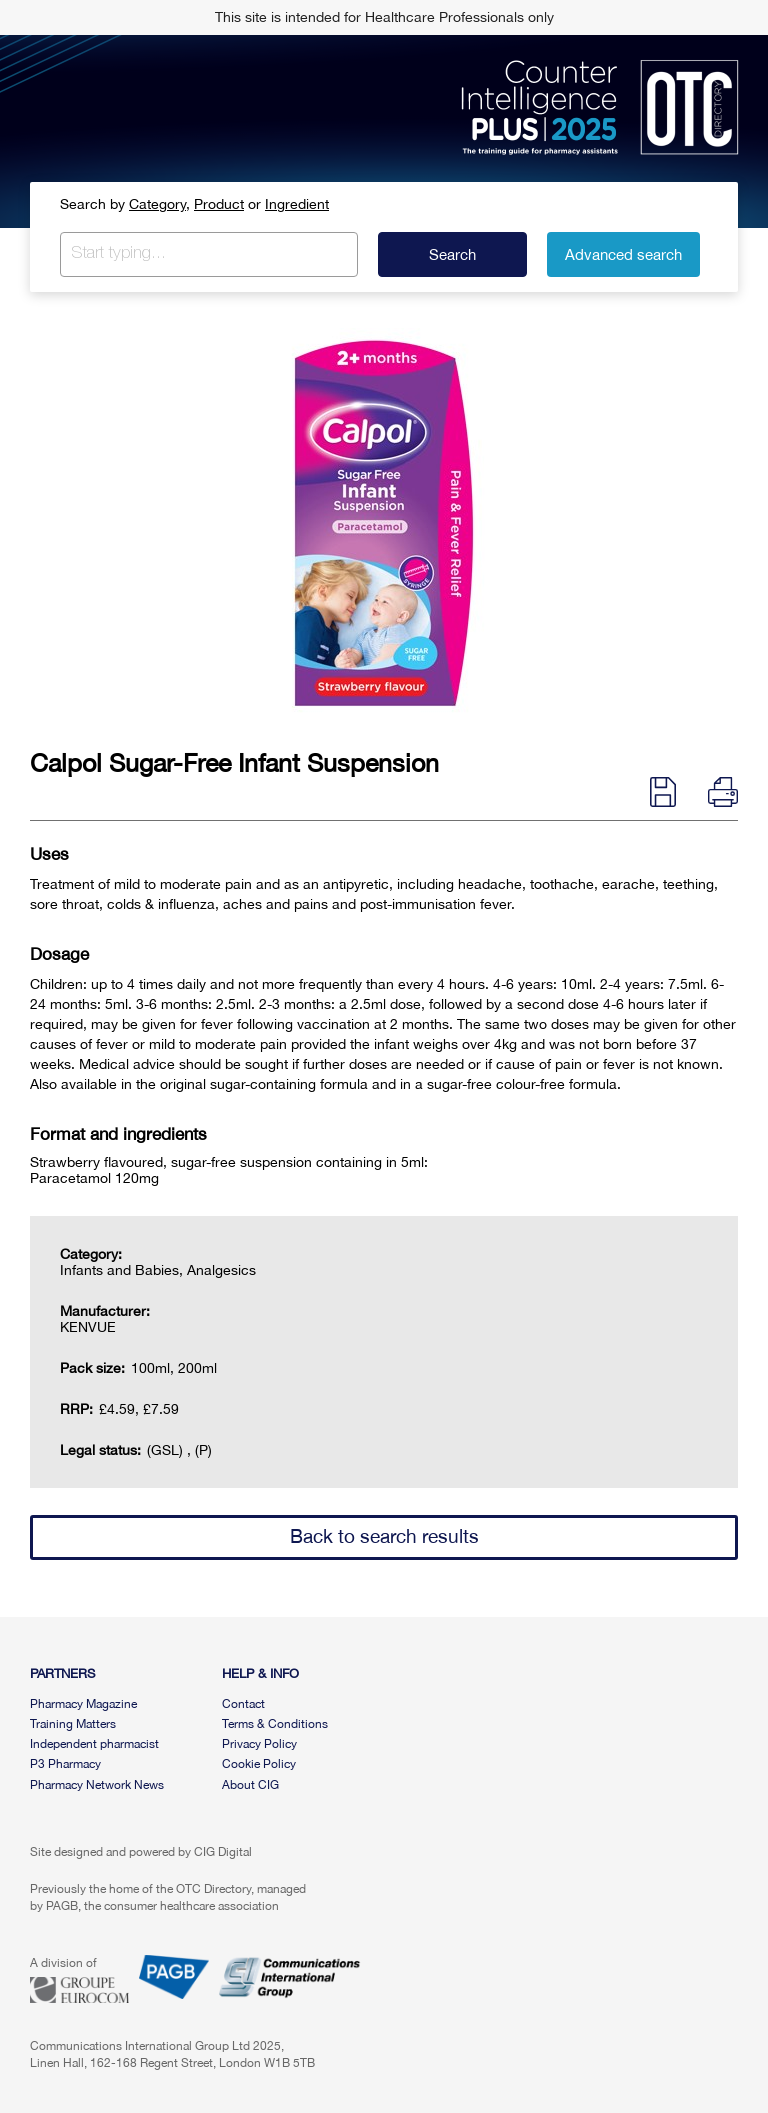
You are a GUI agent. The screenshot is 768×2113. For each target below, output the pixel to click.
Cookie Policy (259, 1764)
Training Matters (73, 1724)
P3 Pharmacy (65, 1764)
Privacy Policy (259, 1744)
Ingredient (297, 204)
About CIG (250, 1785)
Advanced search (623, 254)
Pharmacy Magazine (83, 1704)
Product (219, 204)
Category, (159, 204)
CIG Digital (223, 1852)
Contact (243, 1704)
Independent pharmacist (94, 1744)
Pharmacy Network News (97, 1785)
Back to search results (384, 1536)
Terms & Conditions (275, 1724)
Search (452, 254)
